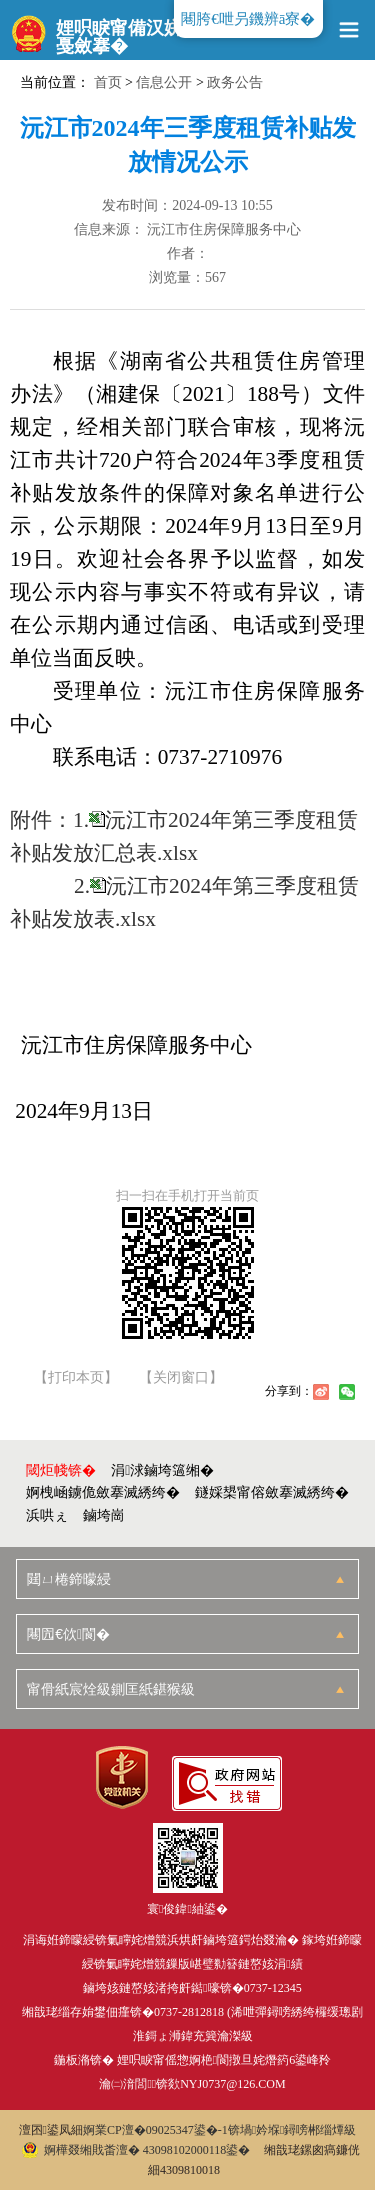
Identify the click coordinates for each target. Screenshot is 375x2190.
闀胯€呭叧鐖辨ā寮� (248, 19)
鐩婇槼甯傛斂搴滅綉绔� (272, 1492)
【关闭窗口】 (181, 1378)
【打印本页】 (76, 1378)
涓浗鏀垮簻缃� (162, 1470)
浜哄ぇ (47, 1515)
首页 (108, 82)
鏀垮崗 (104, 1515)
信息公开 (164, 82)
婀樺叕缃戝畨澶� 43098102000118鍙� (136, 2150)
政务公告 (235, 82)
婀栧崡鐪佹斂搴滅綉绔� (103, 1492)
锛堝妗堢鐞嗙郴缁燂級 (292, 2130)
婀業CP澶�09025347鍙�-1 (155, 2130)
